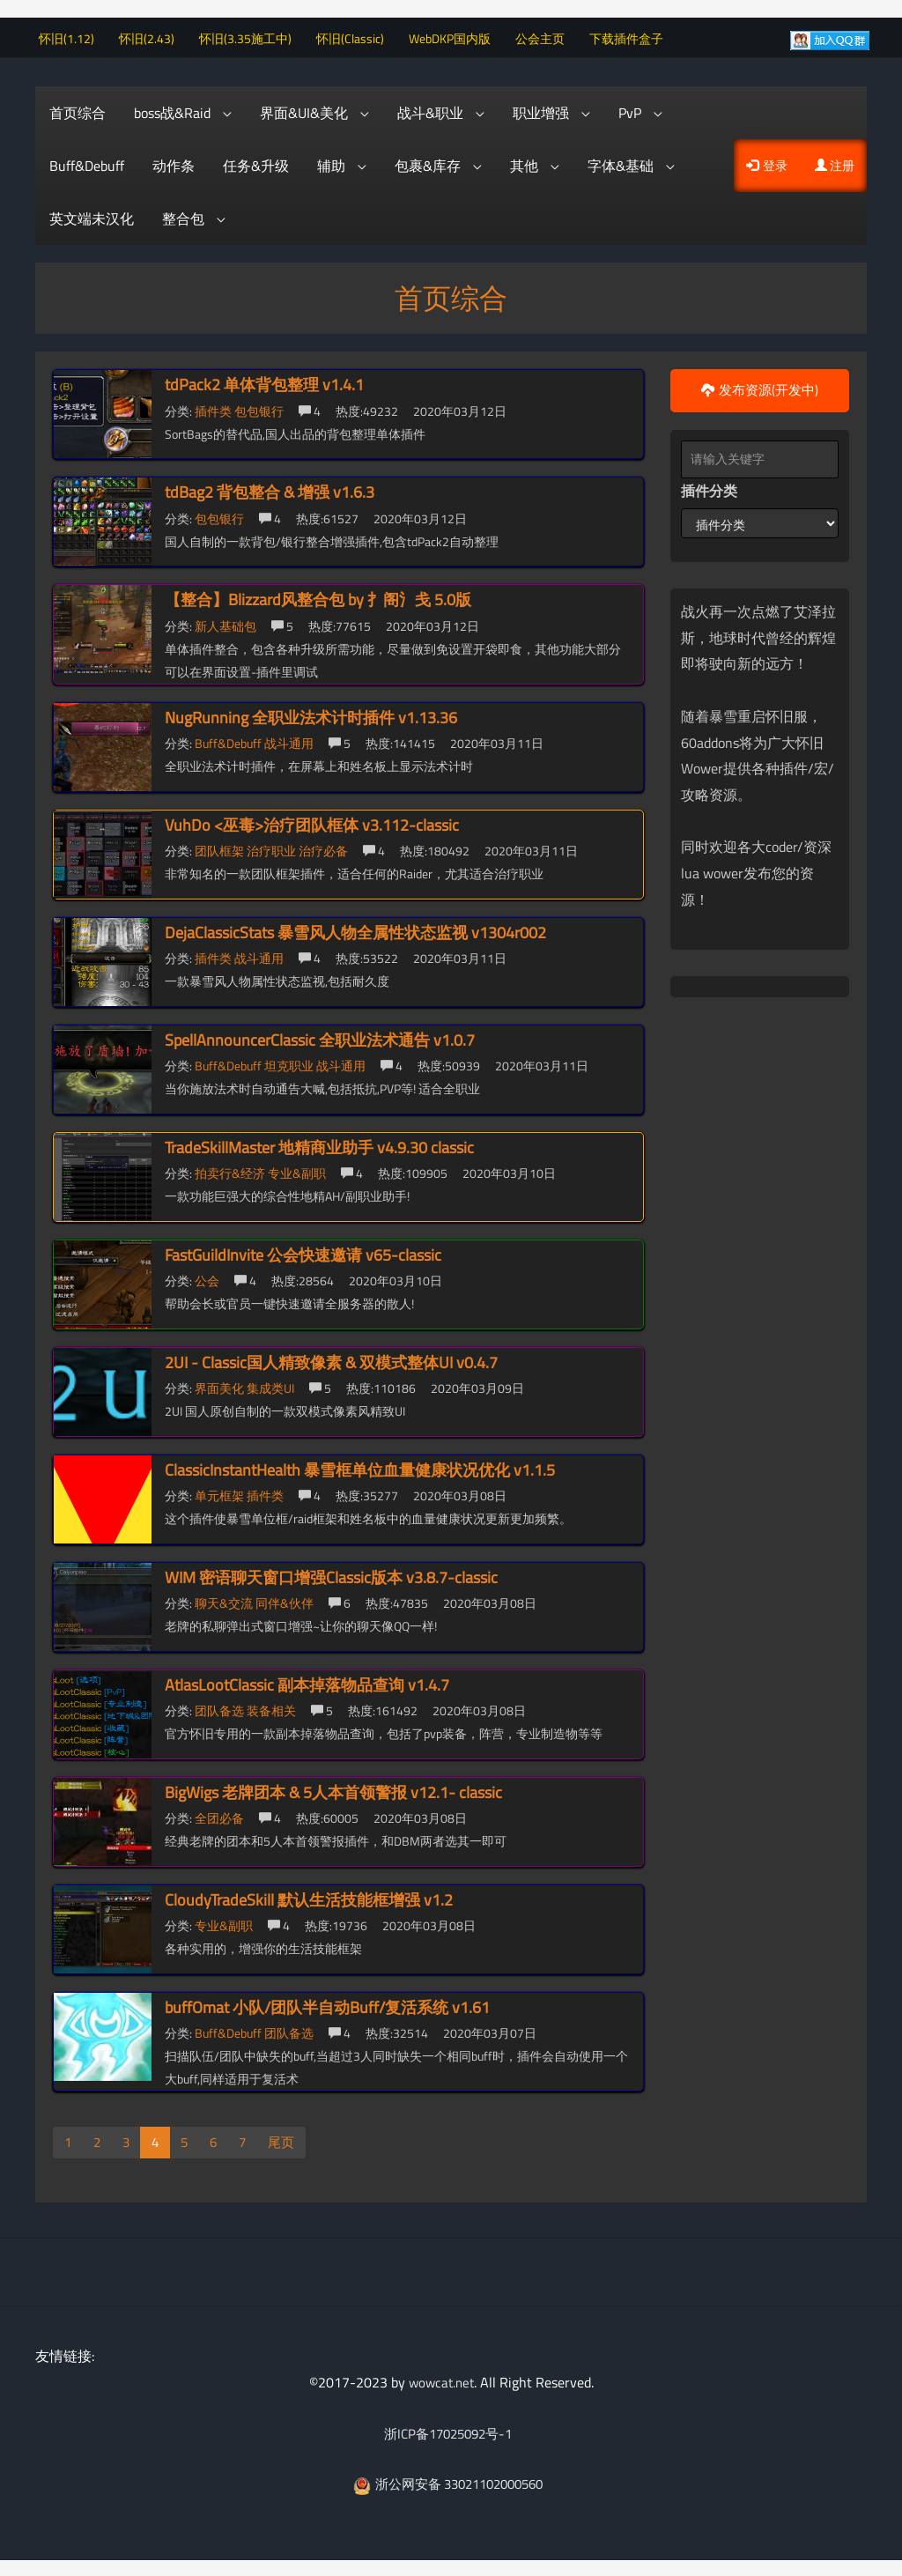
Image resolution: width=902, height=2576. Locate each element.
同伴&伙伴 (285, 1600)
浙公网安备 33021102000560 (447, 2481)
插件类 (214, 407)
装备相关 (273, 1708)
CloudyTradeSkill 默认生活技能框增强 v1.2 (309, 1896)
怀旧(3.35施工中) (254, 35)
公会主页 (548, 35)
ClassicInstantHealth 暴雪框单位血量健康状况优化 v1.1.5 (360, 1466)
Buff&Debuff (86, 163)
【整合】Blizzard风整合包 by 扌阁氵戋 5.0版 (318, 597)
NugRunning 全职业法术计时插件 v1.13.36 (311, 714)
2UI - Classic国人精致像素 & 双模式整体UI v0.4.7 (331, 1359)
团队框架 (221, 848)
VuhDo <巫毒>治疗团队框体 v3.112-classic (312, 821)
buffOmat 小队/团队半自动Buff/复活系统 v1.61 (327, 2004)
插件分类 (709, 488)
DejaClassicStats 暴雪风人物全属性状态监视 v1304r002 (355, 929)
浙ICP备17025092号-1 (447, 2430)
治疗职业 (273, 848)
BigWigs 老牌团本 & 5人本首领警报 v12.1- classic (333, 1789)
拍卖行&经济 (231, 1170)
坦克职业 (290, 1063)
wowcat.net (441, 2380)
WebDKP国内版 (458, 35)
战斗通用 (290, 740)
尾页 (288, 2139)
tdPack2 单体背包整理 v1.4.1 (264, 382)
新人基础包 (227, 622)
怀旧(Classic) (359, 35)
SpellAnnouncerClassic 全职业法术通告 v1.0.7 (320, 1036)
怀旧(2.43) (155, 35)
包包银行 (260, 407)
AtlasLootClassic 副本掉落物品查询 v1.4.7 (307, 1681)
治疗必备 (325, 848)
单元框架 (221, 1493)
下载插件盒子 (635, 35)
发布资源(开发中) (760, 387)
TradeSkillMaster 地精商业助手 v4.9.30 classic (319, 1144)
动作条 (173, 163)
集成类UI (272, 1385)
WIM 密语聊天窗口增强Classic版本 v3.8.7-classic (331, 1574)
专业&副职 (298, 1170)
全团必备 (221, 1815)
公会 (208, 1278)
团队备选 (221, 1708)
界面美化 (221, 1385)
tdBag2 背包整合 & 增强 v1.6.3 (269, 489)
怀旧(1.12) (75, 35)
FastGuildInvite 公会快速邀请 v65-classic (303, 1251)
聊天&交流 (225, 1600)
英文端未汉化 (91, 215)
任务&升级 (256, 163)
